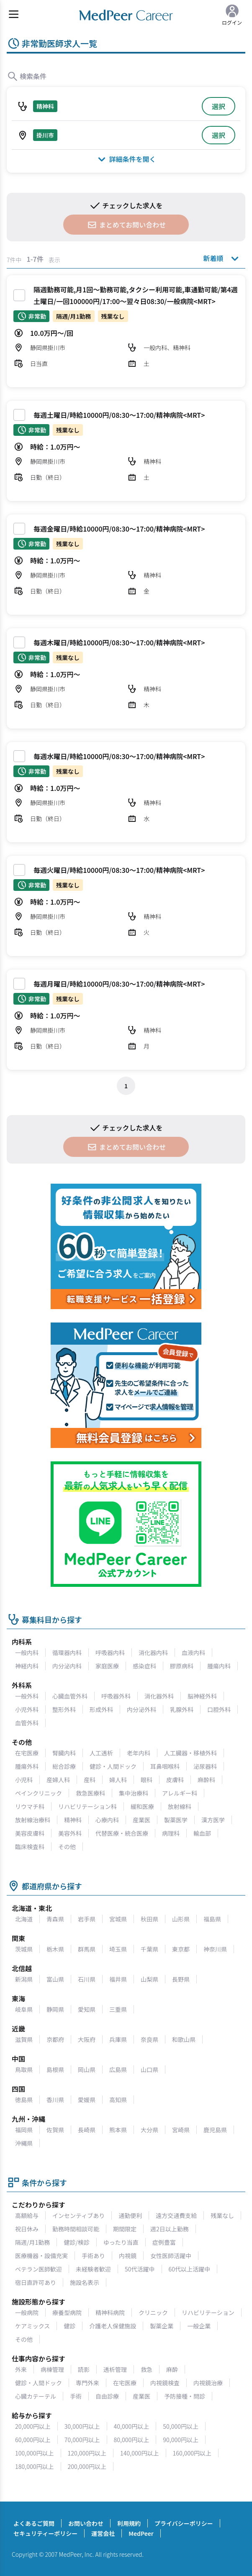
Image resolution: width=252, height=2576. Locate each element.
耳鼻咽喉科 (165, 1766)
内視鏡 (127, 2255)
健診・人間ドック (113, 1766)
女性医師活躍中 (170, 2255)
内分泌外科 (141, 1709)
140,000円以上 (139, 2453)
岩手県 (86, 1919)
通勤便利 (130, 2215)
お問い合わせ (85, 2523)
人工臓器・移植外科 (190, 1753)
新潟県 (24, 1979)
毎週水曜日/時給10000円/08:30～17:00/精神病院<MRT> (119, 756)
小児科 (24, 1779)
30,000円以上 (82, 2426)
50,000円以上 (180, 2426)
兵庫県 (118, 2039)
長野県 (181, 1979)
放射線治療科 (32, 1820)
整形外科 (64, 1709)
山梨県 (149, 1979)
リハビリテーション (208, 2312)
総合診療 (64, 1766)
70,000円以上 (82, 2439)
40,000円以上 (131, 2426)
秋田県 (149, 1919)
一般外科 (27, 1696)
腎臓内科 (64, 1753)
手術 (76, 2396)
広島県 (118, 2069)
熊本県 (118, 2130)
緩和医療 (142, 1806)
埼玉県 (118, 1949)
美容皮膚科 (29, 1833)
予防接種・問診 (184, 2396)
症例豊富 (164, 2242)
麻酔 (172, 2369)
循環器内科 (67, 1652)
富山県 (55, 1979)
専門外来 (87, 2383)
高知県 (118, 2099)
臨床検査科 (29, 1846)
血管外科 (27, 1723)
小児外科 (27, 1709)
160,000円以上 (192, 2453)
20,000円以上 (33, 2426)
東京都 (181, 1949)
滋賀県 (24, 2039)
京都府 (55, 2039)
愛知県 (86, 2009)
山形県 (181, 1919)
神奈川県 (215, 1949)
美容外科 (70, 1833)
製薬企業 (161, 2326)
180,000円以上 (34, 2466)
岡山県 (86, 2069)
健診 (69, 2326)
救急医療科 (90, 1793)
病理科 (171, 1833)
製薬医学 (176, 1820)
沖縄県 (24, 2143)
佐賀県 (55, 2130)
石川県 (86, 1979)
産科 (89, 1779)
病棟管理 (52, 2369)
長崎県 (86, 2130)
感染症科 (144, 1666)
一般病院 (27, 2312)
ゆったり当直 (121, 2242)
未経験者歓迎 (93, 2269)
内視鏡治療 (208, 2383)
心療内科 (107, 1820)
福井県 (118, 1979)
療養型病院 (67, 2312)
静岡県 (55, 2009)
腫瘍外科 (27, 1766)
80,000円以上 (131, 2439)
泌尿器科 (205, 1766)
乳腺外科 (181, 1709)
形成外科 (101, 1709)
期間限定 (124, 2229)
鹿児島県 (215, 2130)
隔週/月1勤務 (32, 2242)
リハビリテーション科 (87, 1806)
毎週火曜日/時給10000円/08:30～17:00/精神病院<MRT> (119, 870)
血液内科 (193, 1652)
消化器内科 (153, 1652)
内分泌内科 (67, 1666)
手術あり (93, 2255)
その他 (67, 1846)
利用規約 (129, 2523)
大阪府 (86, 2039)
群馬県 (86, 1949)
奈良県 (149, 2039)
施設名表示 (84, 2282)
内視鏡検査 (165, 2383)
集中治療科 (133, 1793)
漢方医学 (213, 1820)
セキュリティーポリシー (45, 2533)
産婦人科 (58, 1779)
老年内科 (138, 1753)
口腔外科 (219, 1709)
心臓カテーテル (35, 2396)
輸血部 (202, 1833)
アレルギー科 (179, 1793)
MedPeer (141, 2533)
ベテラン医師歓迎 (38, 2269)
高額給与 (27, 2215)
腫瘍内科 (219, 1666)
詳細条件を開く (126, 158)
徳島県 (24, 2099)
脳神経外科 (202, 1696)
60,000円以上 (33, 2439)
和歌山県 (183, 2039)
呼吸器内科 (110, 1652)
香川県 (55, 2099)
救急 (146, 2369)
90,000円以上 (180, 2439)
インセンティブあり (78, 2215)
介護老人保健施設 (112, 2326)
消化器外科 (159, 1696)
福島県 (212, 1919)
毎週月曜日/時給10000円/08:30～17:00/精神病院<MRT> (119, 984)
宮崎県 (181, 2130)
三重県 (118, 2009)
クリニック (153, 2312)
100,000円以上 (34, 2453)
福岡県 (24, 2130)
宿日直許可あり (35, 2282)
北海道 (24, 1919)
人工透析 (101, 1753)
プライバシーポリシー (183, 2523)
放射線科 (179, 1806)
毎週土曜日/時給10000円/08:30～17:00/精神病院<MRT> (119, 415)
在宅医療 (27, 1753)
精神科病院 (110, 2312)
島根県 (55, 2069)
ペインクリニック (38, 1793)
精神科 (73, 1820)
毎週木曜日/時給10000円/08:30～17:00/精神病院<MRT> (119, 642)
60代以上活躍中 (190, 2269)
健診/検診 (77, 2242)
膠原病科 (181, 1666)
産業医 (141, 1820)
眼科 (146, 1779)
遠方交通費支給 (176, 2215)
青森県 (55, 1919)
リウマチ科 (29, 1806)
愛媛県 (86, 2099)
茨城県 (24, 1949)
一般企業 (199, 2326)
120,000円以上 (87, 2453)
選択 (218, 106)
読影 (84, 2369)
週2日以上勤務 (169, 2229)
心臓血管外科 (69, 1696)
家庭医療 (107, 1666)
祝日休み (27, 2229)
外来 (21, 2369)
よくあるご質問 (33, 2523)
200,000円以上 (87, 2466)
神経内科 (27, 1666)
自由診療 (107, 2396)
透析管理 (115, 2369)
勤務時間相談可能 (75, 2229)
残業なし (222, 2215)
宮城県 (118, 1919)
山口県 (149, 2069)
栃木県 (55, 1949)
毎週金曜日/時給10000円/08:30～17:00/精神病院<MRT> (119, 529)
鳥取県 (24, 2069)
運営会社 (103, 2533)
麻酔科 (206, 1779)
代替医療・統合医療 (121, 1833)
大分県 (149, 2130)
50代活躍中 (140, 2269)
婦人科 (118, 1779)
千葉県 (149, 1949)
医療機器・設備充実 (41, 2255)
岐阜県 (24, 2009)
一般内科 (27, 1652)
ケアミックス (32, 2326)
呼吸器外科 (116, 1696)
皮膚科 (175, 1779)
